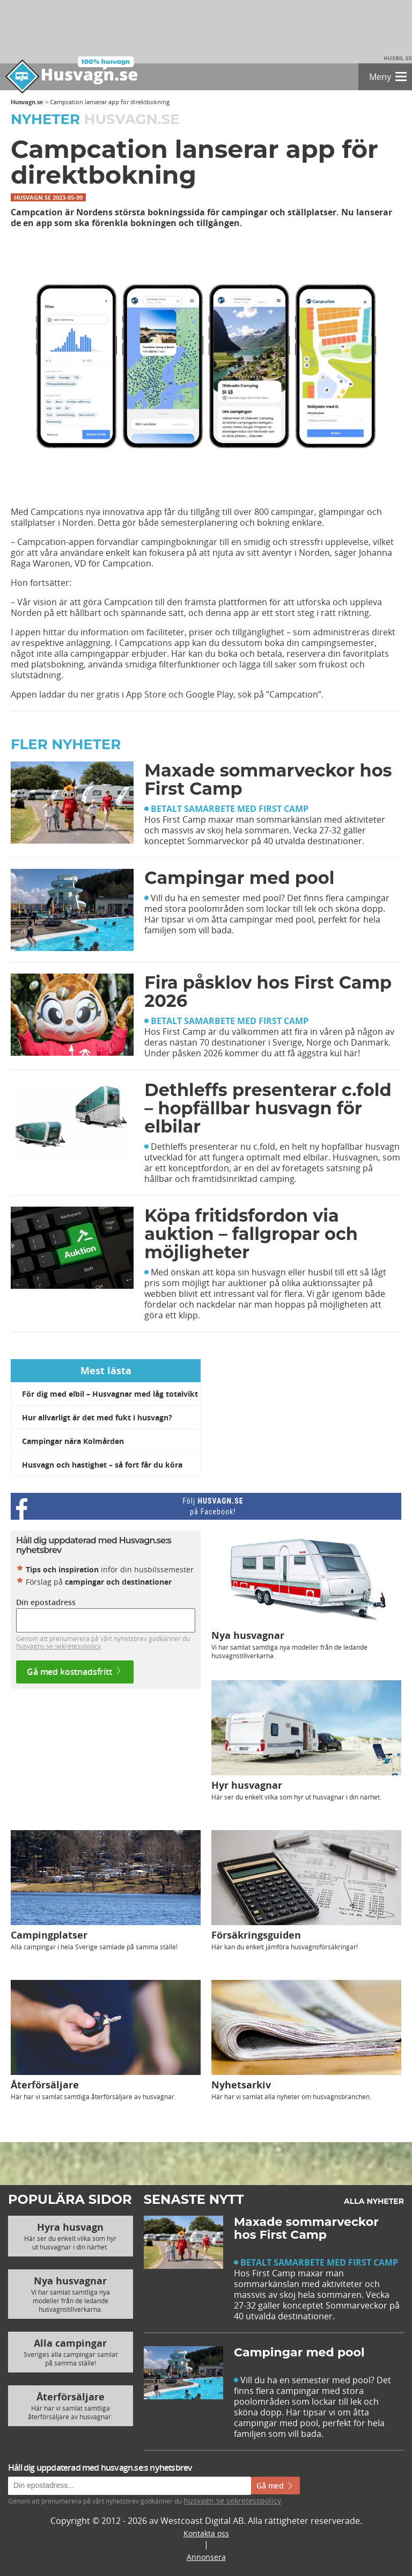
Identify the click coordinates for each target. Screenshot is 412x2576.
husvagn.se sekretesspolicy (232, 2501)
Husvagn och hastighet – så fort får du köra (102, 1465)
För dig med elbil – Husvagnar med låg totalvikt (110, 1394)
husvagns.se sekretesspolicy (58, 1646)
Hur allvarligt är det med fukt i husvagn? (97, 1417)
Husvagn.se (27, 102)
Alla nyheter (374, 2201)
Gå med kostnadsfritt (75, 1672)
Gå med (275, 2485)
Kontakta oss (206, 2533)
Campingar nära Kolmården (73, 1441)
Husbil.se (398, 58)
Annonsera (206, 2557)
